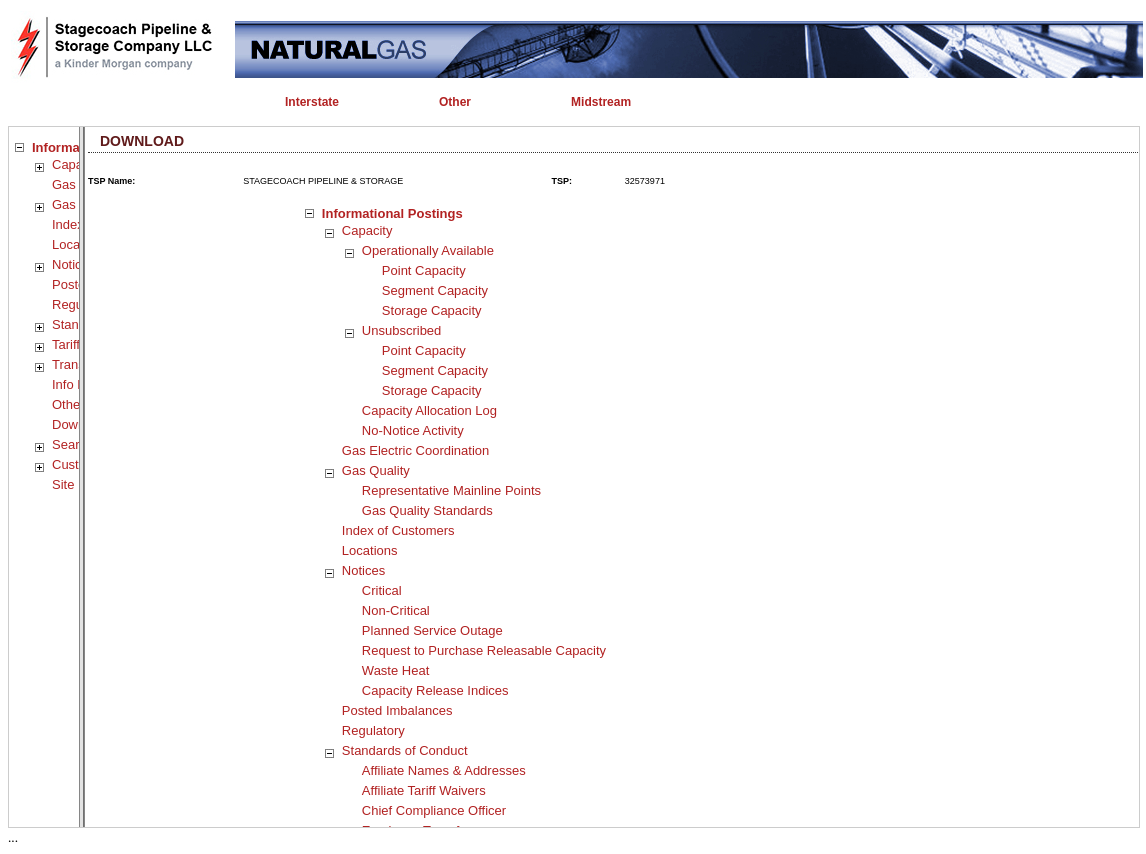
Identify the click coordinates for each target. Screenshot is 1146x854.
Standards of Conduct (405, 750)
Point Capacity (424, 270)
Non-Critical (396, 610)
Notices (73, 264)
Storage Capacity (432, 310)
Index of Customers (398, 530)
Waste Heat (395, 670)
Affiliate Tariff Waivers (424, 790)
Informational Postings (392, 213)
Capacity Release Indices (435, 690)
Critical (382, 590)
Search (72, 444)
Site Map (77, 484)
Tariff (66, 344)
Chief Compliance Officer (434, 810)
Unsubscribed (402, 330)
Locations (370, 550)
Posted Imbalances (397, 710)
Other (68, 404)
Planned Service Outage (432, 630)
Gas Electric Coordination (415, 450)
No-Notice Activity (413, 430)
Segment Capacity (435, 290)
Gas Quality (376, 470)
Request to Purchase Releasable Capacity (484, 650)
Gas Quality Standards (427, 510)
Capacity (77, 164)
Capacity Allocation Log (429, 410)
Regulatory (373, 730)
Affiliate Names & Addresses (444, 770)
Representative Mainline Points (451, 490)
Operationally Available (428, 250)
